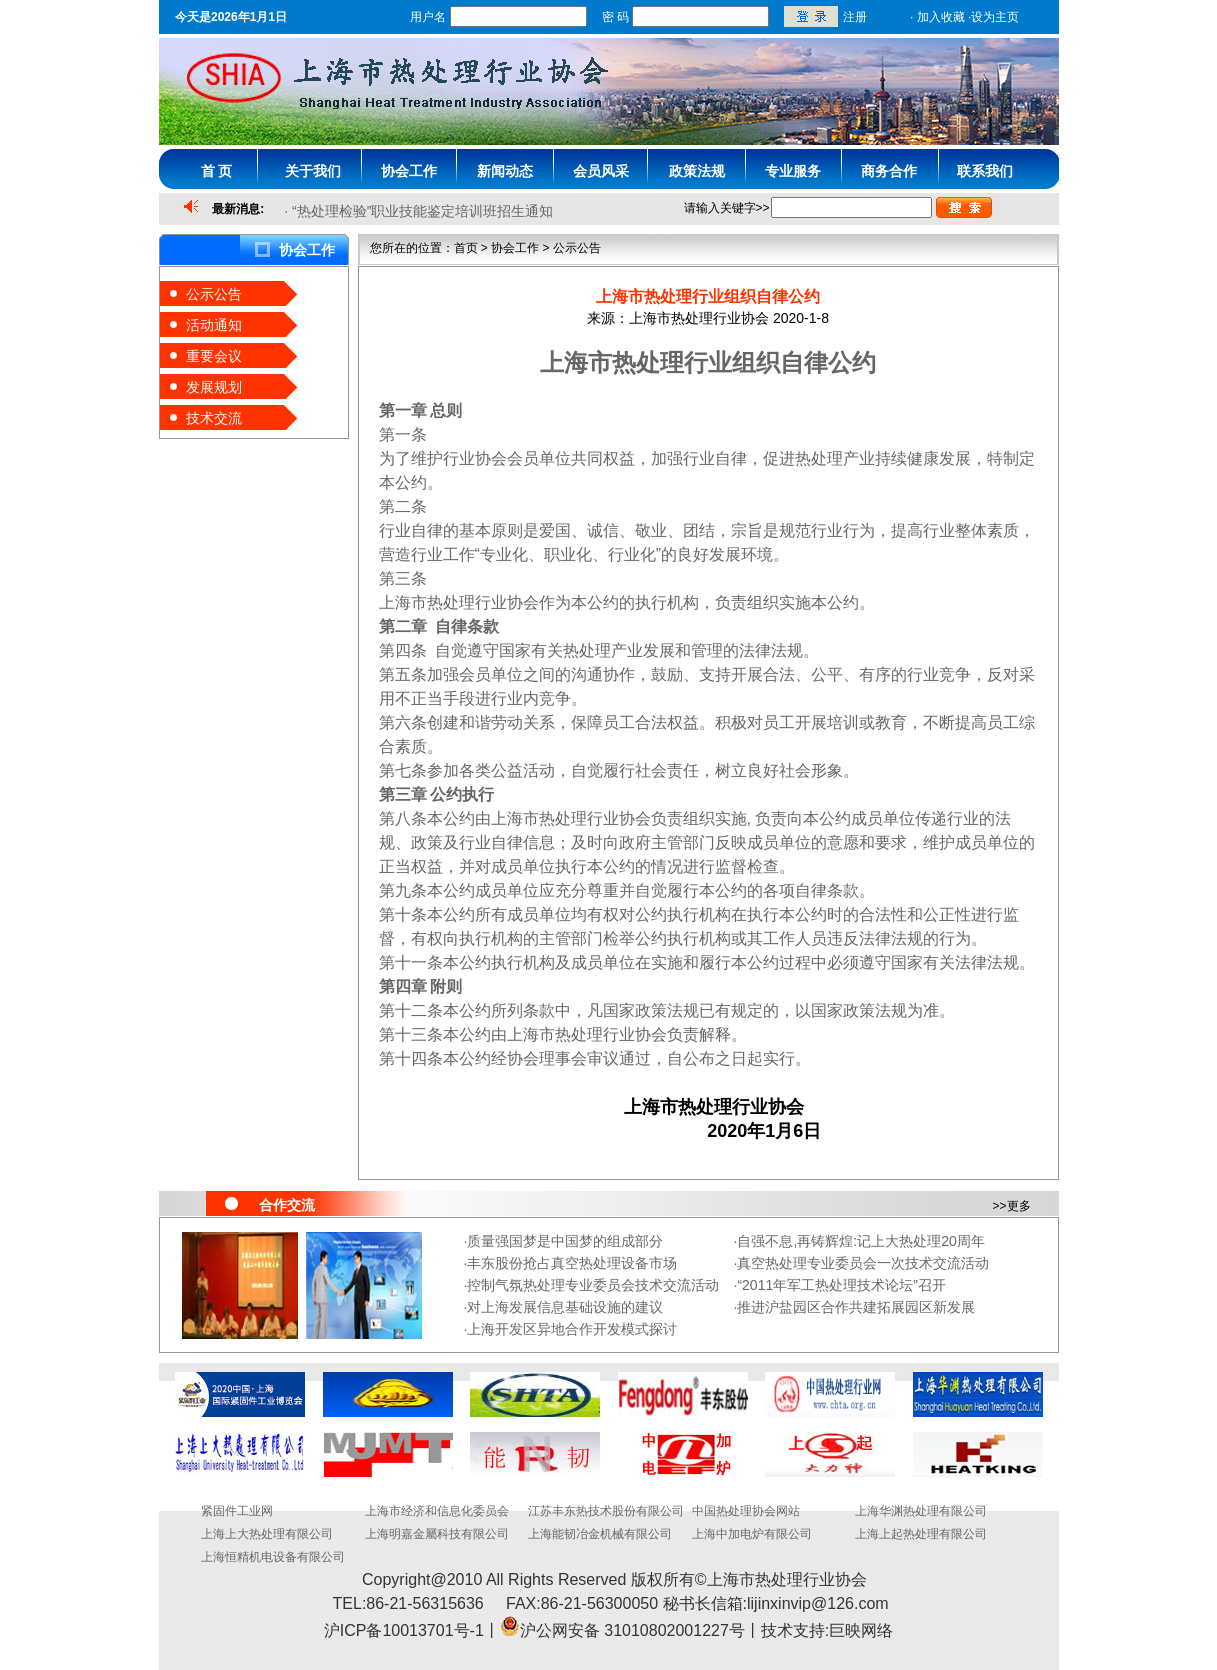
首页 (466, 248)
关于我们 (313, 171)
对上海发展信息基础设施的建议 (565, 1307)
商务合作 (889, 171)
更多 (1019, 1206)
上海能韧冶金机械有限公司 (600, 1534)
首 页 (217, 171)
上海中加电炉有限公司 (752, 1534)
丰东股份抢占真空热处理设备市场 (572, 1263)
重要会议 (214, 356)
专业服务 (793, 171)
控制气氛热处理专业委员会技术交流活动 (593, 1285)
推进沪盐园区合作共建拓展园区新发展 (856, 1307)
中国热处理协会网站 (746, 1511)
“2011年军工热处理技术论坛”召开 (841, 1285)
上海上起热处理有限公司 (921, 1534)
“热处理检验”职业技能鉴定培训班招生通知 (422, 211)
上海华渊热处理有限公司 (921, 1511)
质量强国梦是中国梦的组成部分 (565, 1241)
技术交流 (214, 418)
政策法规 (697, 171)
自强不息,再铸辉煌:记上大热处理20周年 (860, 1241)
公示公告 (214, 294)
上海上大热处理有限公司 (267, 1534)
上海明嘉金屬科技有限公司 (437, 1534)
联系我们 (985, 171)
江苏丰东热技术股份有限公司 (606, 1511)
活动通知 (214, 325)
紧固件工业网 (237, 1511)
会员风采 (601, 171)
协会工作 (409, 171)
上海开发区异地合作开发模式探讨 (572, 1329)
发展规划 (214, 387)
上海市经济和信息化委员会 (437, 1511)
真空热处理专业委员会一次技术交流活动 (863, 1263)
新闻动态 (505, 171)
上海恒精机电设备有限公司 (273, 1557)
